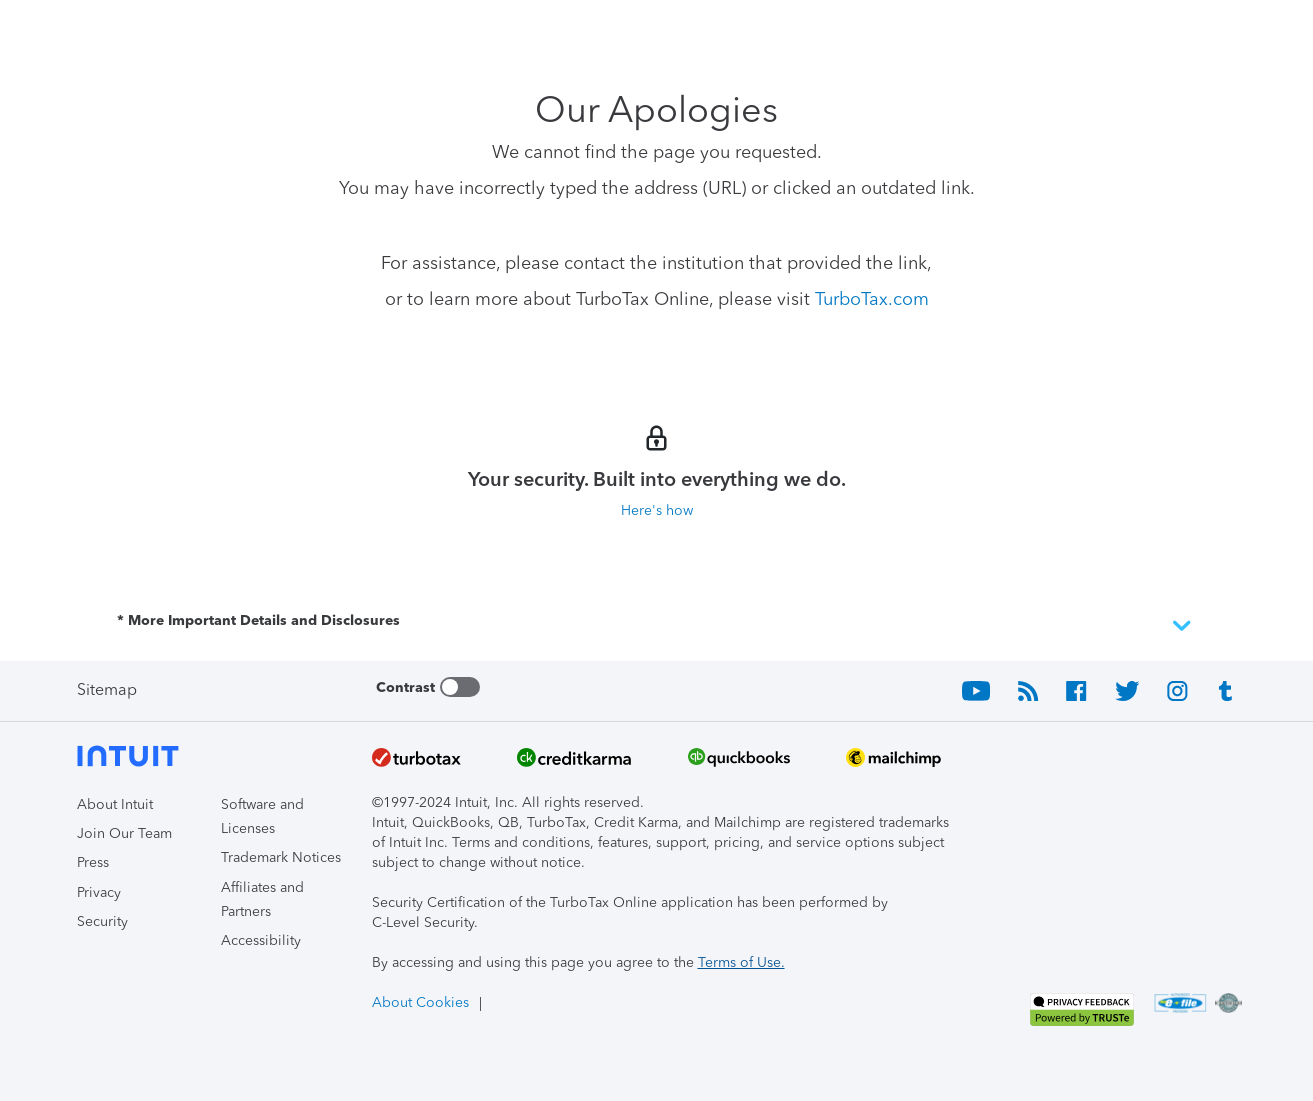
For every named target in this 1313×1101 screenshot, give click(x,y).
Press (93, 862)
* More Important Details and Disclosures (657, 626)
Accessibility (261, 940)
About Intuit (115, 804)
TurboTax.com (872, 299)
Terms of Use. (741, 962)
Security (102, 921)
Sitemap (107, 689)
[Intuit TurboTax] (152, 30)
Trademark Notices (281, 857)
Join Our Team (124, 833)
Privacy (99, 892)
